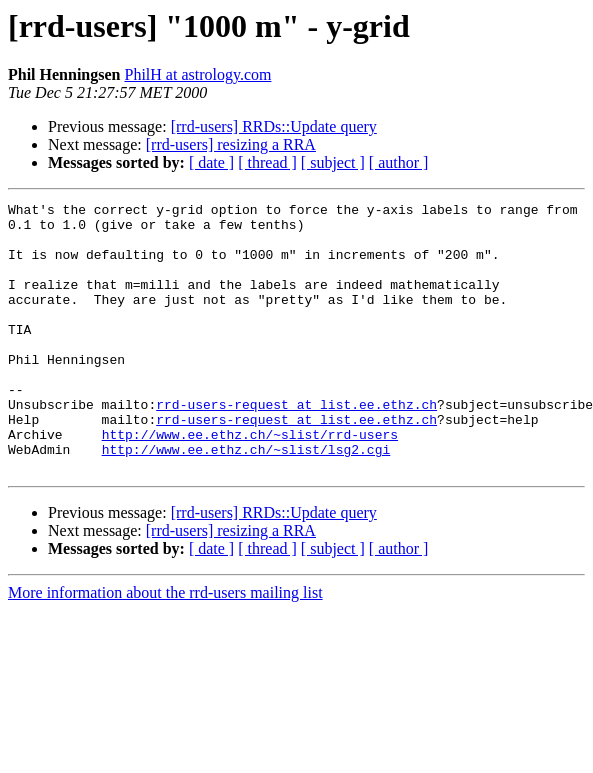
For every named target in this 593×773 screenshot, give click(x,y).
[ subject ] (333, 162)
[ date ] (211, 162)
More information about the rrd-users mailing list (165, 646)
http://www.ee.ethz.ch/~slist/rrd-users (250, 482)
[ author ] (399, 162)
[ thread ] (267, 162)
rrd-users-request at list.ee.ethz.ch (296, 446)
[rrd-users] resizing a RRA (231, 144)
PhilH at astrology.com (197, 74)
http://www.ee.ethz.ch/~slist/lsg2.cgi (246, 500)
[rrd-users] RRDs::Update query (274, 126)
